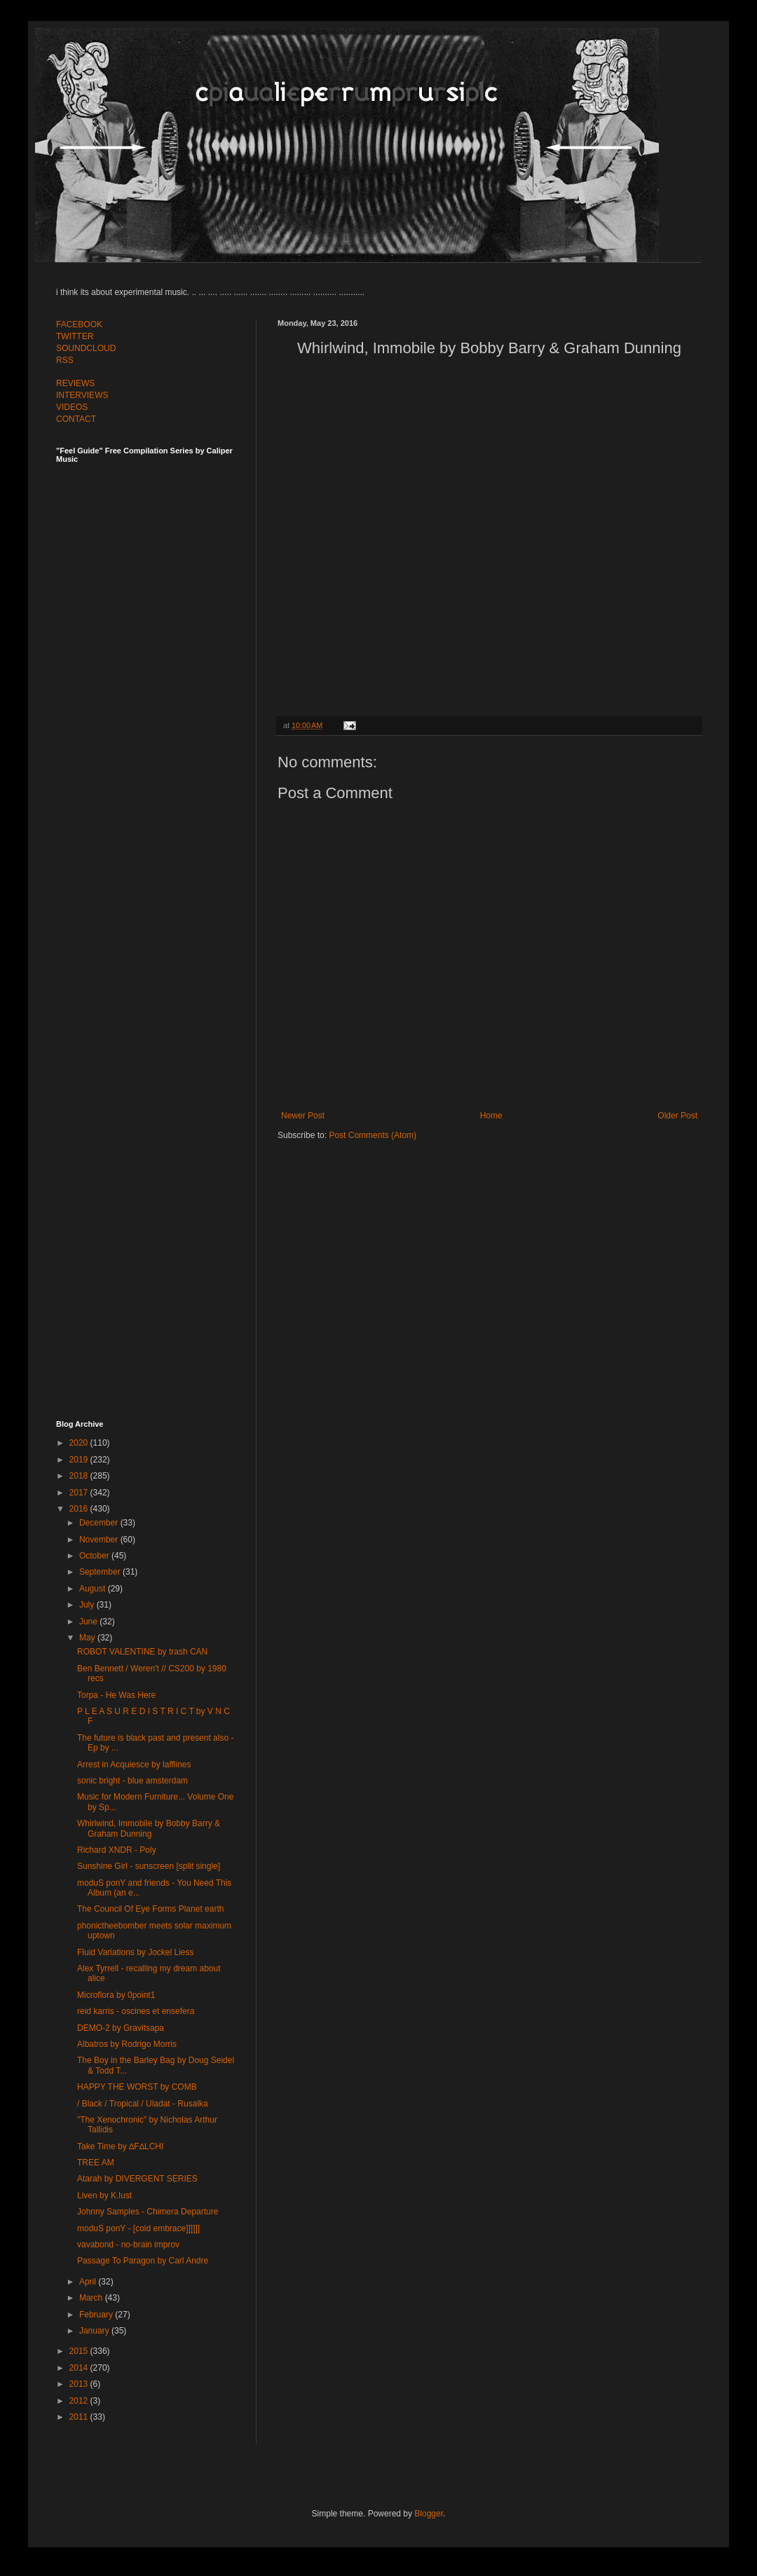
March (92, 2298)
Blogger (428, 2514)
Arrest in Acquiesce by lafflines (134, 1764)
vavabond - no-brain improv (128, 2244)
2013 (79, 2384)
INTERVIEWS (82, 395)
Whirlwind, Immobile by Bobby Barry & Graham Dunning (148, 1828)
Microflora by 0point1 (116, 1995)
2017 (79, 1493)
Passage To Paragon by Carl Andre (142, 2261)
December (100, 1523)
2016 (79, 1509)
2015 (79, 2351)
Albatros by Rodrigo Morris (127, 2044)
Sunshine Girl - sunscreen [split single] (148, 1866)
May (88, 1638)
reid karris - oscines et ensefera (135, 2011)
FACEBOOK (79, 324)
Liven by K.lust (104, 2195)
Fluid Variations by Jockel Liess (135, 1952)
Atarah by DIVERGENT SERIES (137, 2179)
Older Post (677, 1116)
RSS (65, 360)
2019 (79, 1460)
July (88, 1605)
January (95, 2331)
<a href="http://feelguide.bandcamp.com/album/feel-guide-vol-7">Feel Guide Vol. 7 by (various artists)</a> (154, 618)
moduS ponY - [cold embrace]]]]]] (138, 2228)
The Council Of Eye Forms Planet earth (150, 1909)
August (93, 1589)
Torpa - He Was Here (116, 1695)
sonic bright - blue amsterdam (132, 1781)
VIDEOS (72, 407)
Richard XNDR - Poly (116, 1850)
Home (491, 1116)
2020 (79, 1443)
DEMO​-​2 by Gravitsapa (120, 2028)
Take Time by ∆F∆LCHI (120, 2146)
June (89, 1621)
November (100, 1539)
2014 (79, 2368)
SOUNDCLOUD (86, 348)
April (88, 2282)
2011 (79, 2417)
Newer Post (303, 1116)
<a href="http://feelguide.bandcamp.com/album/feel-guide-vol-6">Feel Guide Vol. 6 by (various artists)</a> (154, 927)
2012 (79, 2401)
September (101, 1572)
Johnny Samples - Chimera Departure (147, 2212)
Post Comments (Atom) (372, 1135)
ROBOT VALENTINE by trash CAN (142, 1652)
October (95, 1556)
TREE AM (95, 2162)
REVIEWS (75, 383)
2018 (79, 1476)
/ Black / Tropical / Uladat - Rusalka (142, 2104)
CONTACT (76, 419)
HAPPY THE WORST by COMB (137, 2087)
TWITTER (74, 336)
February (97, 2315)
